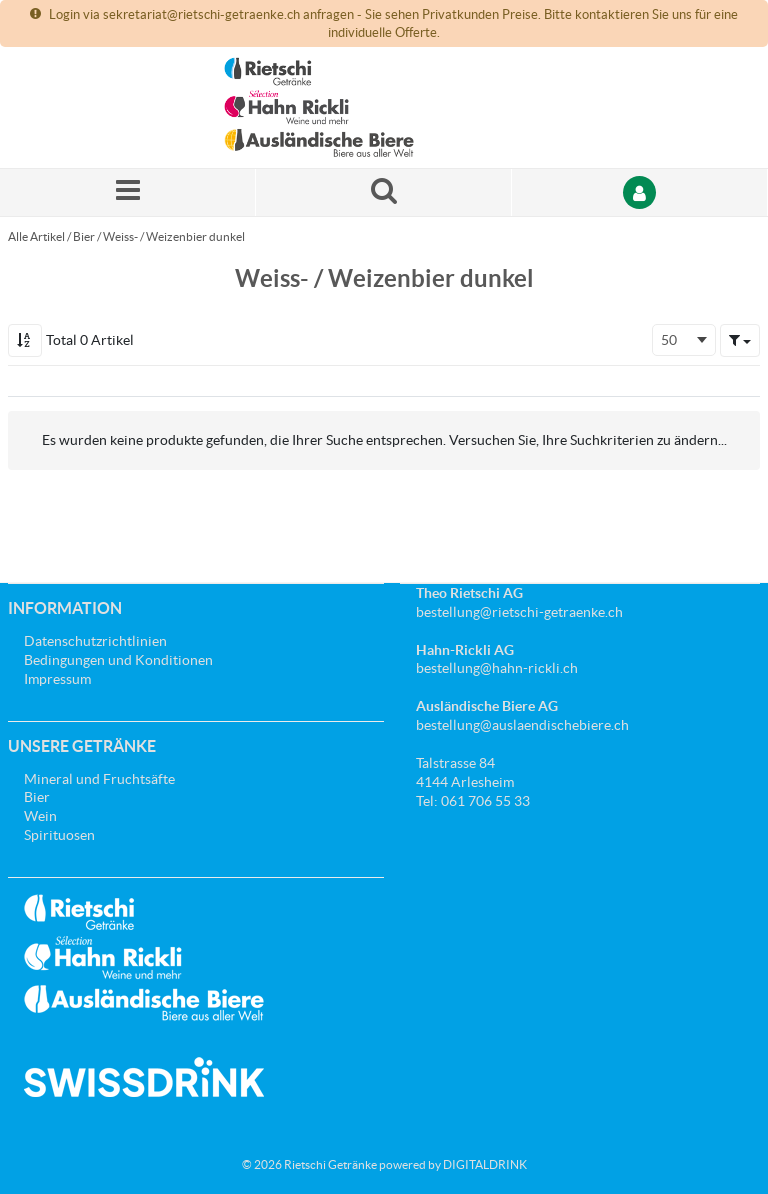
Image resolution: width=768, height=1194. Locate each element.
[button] (740, 340)
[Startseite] (319, 107)
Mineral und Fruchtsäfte (99, 779)
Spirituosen (59, 835)
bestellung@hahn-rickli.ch (497, 668)
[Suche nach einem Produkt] (384, 192)
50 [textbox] (669, 340)
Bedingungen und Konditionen (118, 660)
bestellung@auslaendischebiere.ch (522, 725)
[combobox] (684, 340)
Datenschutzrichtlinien (95, 641)
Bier (84, 236)
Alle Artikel (36, 236)
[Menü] (128, 192)
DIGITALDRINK (485, 1164)
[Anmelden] (640, 192)
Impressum (57, 679)
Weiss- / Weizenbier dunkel (174, 236)
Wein (40, 816)
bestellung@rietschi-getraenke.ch (519, 612)
